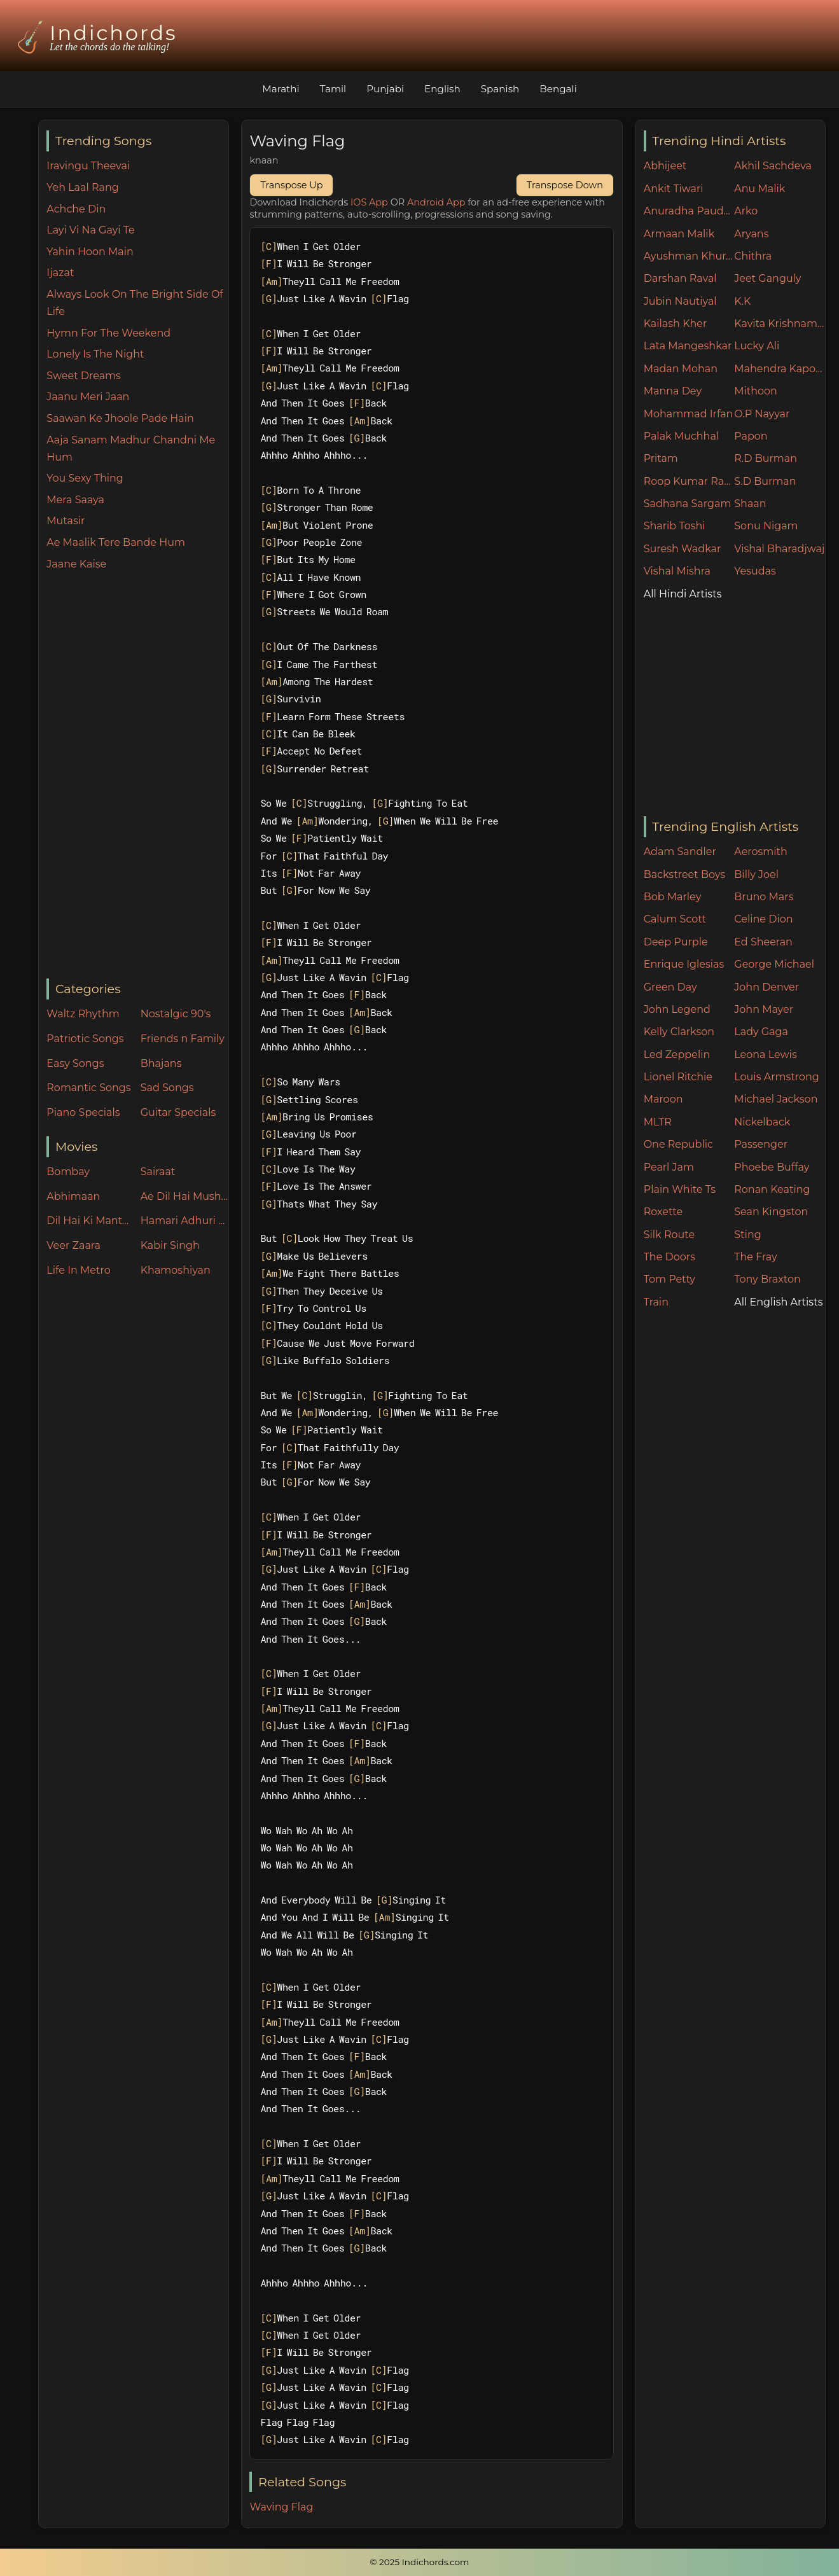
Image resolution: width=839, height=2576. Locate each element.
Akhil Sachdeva (773, 166)
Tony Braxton (767, 1279)
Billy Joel (756, 874)
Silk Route (669, 1235)
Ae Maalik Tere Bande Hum (115, 542)
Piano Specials (83, 1112)
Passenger (760, 1144)
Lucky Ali (756, 346)
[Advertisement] (137, 775)
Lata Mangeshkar (688, 346)
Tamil (333, 89)
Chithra (753, 256)
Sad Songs (167, 1088)
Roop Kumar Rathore (689, 481)
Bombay (68, 1172)
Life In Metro (78, 1270)
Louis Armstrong (776, 1077)
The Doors (669, 1257)
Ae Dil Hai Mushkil (184, 1196)
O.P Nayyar (761, 414)
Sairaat (158, 1172)
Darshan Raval (680, 278)
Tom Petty (669, 1279)
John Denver (766, 987)
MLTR (658, 1122)
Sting (747, 1235)
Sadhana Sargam (688, 504)
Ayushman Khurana (689, 256)
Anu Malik (759, 189)
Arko (746, 211)
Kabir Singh (170, 1245)
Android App (436, 202)
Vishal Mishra (677, 571)
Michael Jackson (775, 1099)
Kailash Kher (675, 323)
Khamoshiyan (176, 1270)
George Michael (774, 964)
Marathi (280, 89)
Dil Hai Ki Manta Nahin (90, 1221)
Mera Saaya (75, 500)
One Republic (678, 1144)
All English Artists (778, 1302)
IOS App (369, 202)
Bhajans (161, 1063)
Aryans (751, 234)
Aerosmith (760, 852)
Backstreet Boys (684, 874)
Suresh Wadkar (682, 549)
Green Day (670, 987)
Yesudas (755, 571)
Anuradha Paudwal (689, 211)
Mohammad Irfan (688, 414)
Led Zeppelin (677, 1054)
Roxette (663, 1212)
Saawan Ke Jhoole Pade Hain (120, 418)
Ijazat (60, 273)
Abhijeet (665, 166)
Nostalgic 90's (176, 1014)
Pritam (661, 458)
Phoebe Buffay (771, 1167)
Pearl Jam (669, 1167)
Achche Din (76, 209)
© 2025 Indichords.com (419, 2562)
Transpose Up (291, 185)
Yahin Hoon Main (90, 252)
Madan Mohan (681, 369)
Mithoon (755, 391)
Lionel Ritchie (678, 1077)
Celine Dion (763, 919)
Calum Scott (675, 919)
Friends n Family (183, 1039)
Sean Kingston (771, 1212)
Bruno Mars (763, 897)
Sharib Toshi (674, 526)
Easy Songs (75, 1063)
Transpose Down (565, 185)
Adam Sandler (680, 852)
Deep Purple (676, 942)
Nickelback (762, 1122)
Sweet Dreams (83, 376)
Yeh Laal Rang (82, 187)
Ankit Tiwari (674, 189)
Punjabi (385, 89)
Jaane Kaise (76, 564)
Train (656, 1302)
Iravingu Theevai (88, 166)
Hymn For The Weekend (108, 333)
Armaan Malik (679, 234)
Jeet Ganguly (767, 278)
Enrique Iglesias (684, 964)
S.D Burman (765, 481)
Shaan (750, 504)
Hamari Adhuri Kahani (184, 1221)
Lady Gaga (761, 1032)
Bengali (557, 89)
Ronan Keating (772, 1189)
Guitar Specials (178, 1112)
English (442, 89)
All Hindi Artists (683, 594)
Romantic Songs (88, 1088)
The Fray (755, 1257)
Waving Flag (281, 2507)
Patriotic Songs (84, 1039)
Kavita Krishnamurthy (779, 323)
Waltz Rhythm (83, 1014)
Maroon (663, 1099)
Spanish (500, 89)
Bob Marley (673, 897)
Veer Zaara (73, 1245)
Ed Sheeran (763, 942)
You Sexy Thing (84, 478)
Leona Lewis (765, 1054)
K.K (742, 301)
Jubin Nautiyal (680, 301)
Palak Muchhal (681, 436)
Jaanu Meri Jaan (87, 397)
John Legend (677, 1009)
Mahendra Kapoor (779, 369)
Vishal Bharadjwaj (779, 549)
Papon (750, 436)
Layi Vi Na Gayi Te (90, 230)
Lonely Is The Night (95, 354)
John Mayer (763, 1009)
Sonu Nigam (766, 526)
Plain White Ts (680, 1189)
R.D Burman (765, 458)
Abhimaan (73, 1196)
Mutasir (65, 521)
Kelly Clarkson (679, 1032)
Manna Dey (673, 391)
